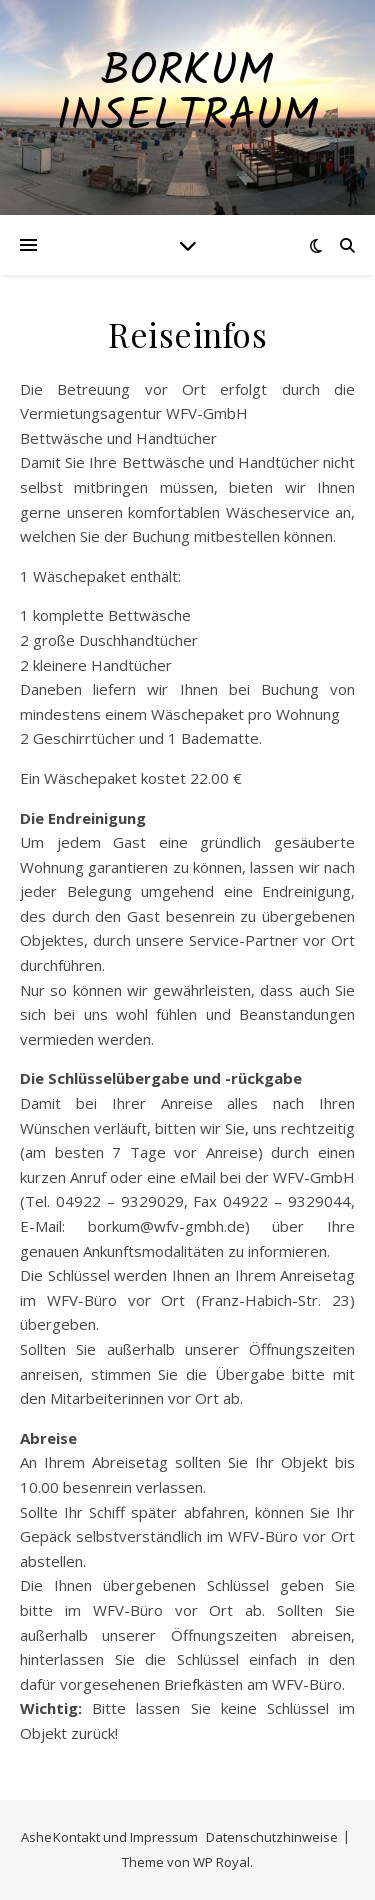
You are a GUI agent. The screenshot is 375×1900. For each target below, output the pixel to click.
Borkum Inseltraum (187, 95)
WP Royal (221, 1862)
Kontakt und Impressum (125, 1837)
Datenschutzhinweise (272, 1837)
